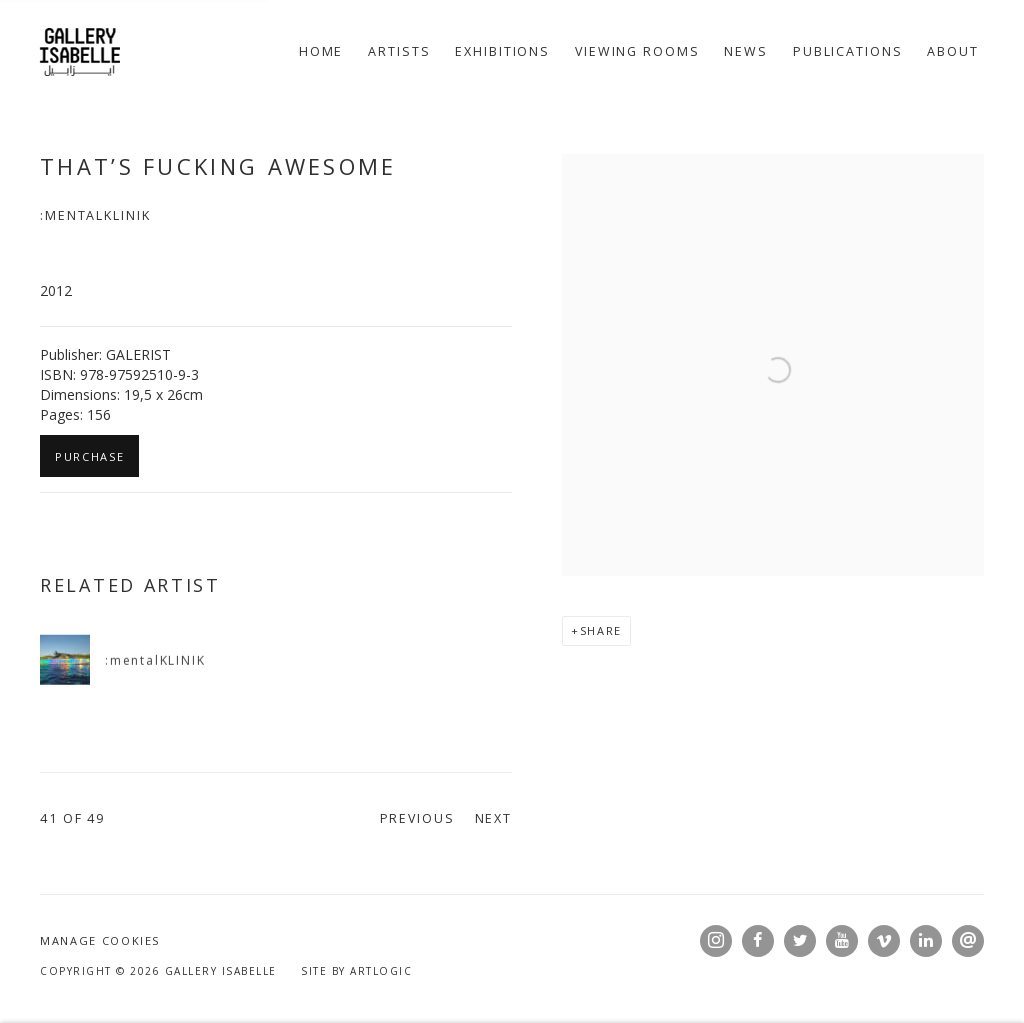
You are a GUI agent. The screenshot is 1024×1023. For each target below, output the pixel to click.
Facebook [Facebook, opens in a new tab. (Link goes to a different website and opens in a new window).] (758, 941)
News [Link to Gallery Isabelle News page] (746, 51)
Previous (417, 818)
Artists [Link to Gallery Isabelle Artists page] (399, 51)
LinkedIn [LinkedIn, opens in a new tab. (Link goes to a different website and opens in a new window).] (926, 941)
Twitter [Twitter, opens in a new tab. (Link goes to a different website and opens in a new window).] (800, 941)
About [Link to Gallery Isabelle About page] (952, 51)
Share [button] (601, 630)
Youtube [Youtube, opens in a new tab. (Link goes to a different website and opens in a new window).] (842, 941)
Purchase (89, 456)
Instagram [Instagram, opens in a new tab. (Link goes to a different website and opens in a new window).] (716, 941)
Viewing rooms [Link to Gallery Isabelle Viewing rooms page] (637, 51)
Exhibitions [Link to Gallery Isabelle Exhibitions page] (502, 51)
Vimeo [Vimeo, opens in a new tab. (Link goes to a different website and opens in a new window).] (884, 941)
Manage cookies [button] (100, 940)
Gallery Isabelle (80, 52)
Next (494, 818)
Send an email (968, 941)
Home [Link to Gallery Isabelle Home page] (321, 51)
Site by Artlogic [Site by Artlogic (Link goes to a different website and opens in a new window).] (356, 971)
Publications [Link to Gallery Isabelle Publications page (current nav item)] (848, 51)
